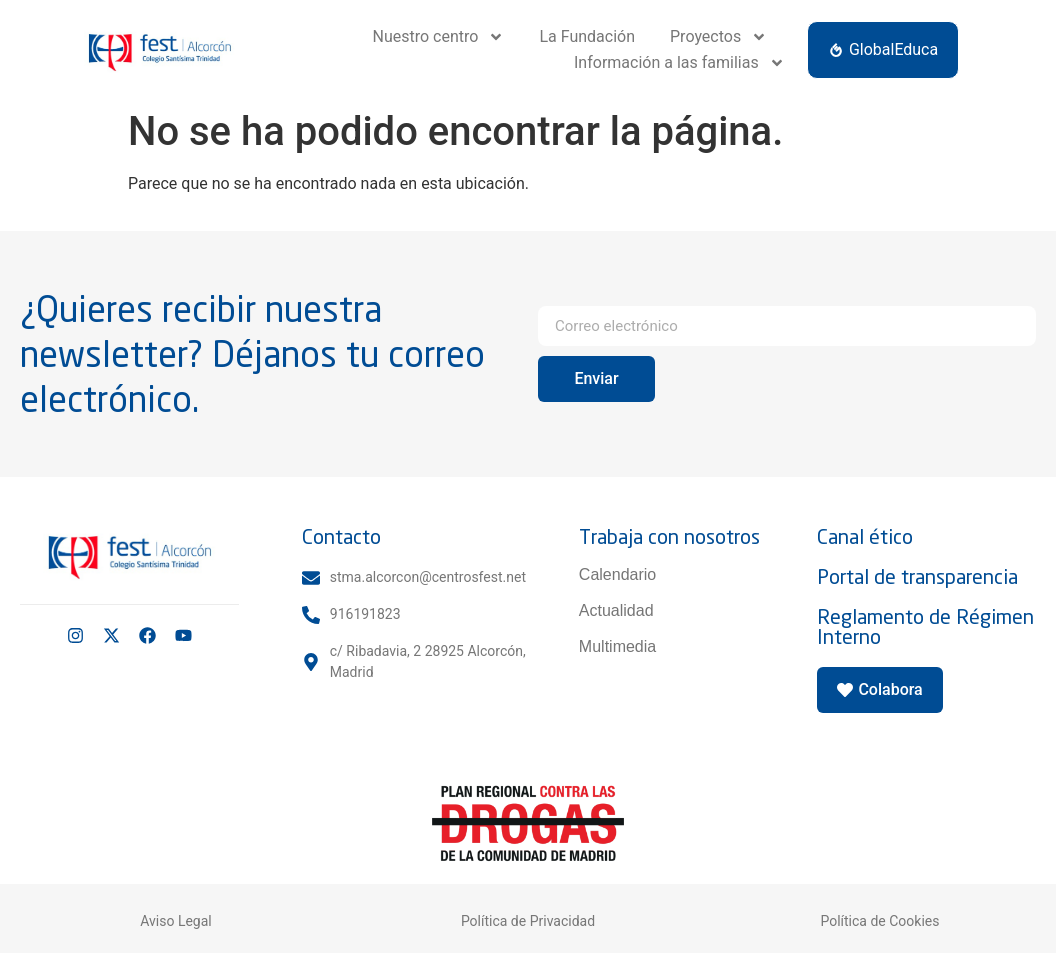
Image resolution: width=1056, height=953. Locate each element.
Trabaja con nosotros (669, 536)
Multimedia (617, 646)
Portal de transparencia (917, 576)
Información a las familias (679, 63)
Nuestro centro (439, 37)
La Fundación (587, 36)
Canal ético (865, 536)
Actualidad (616, 610)
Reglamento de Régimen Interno (925, 626)
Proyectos (718, 37)
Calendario (617, 574)
